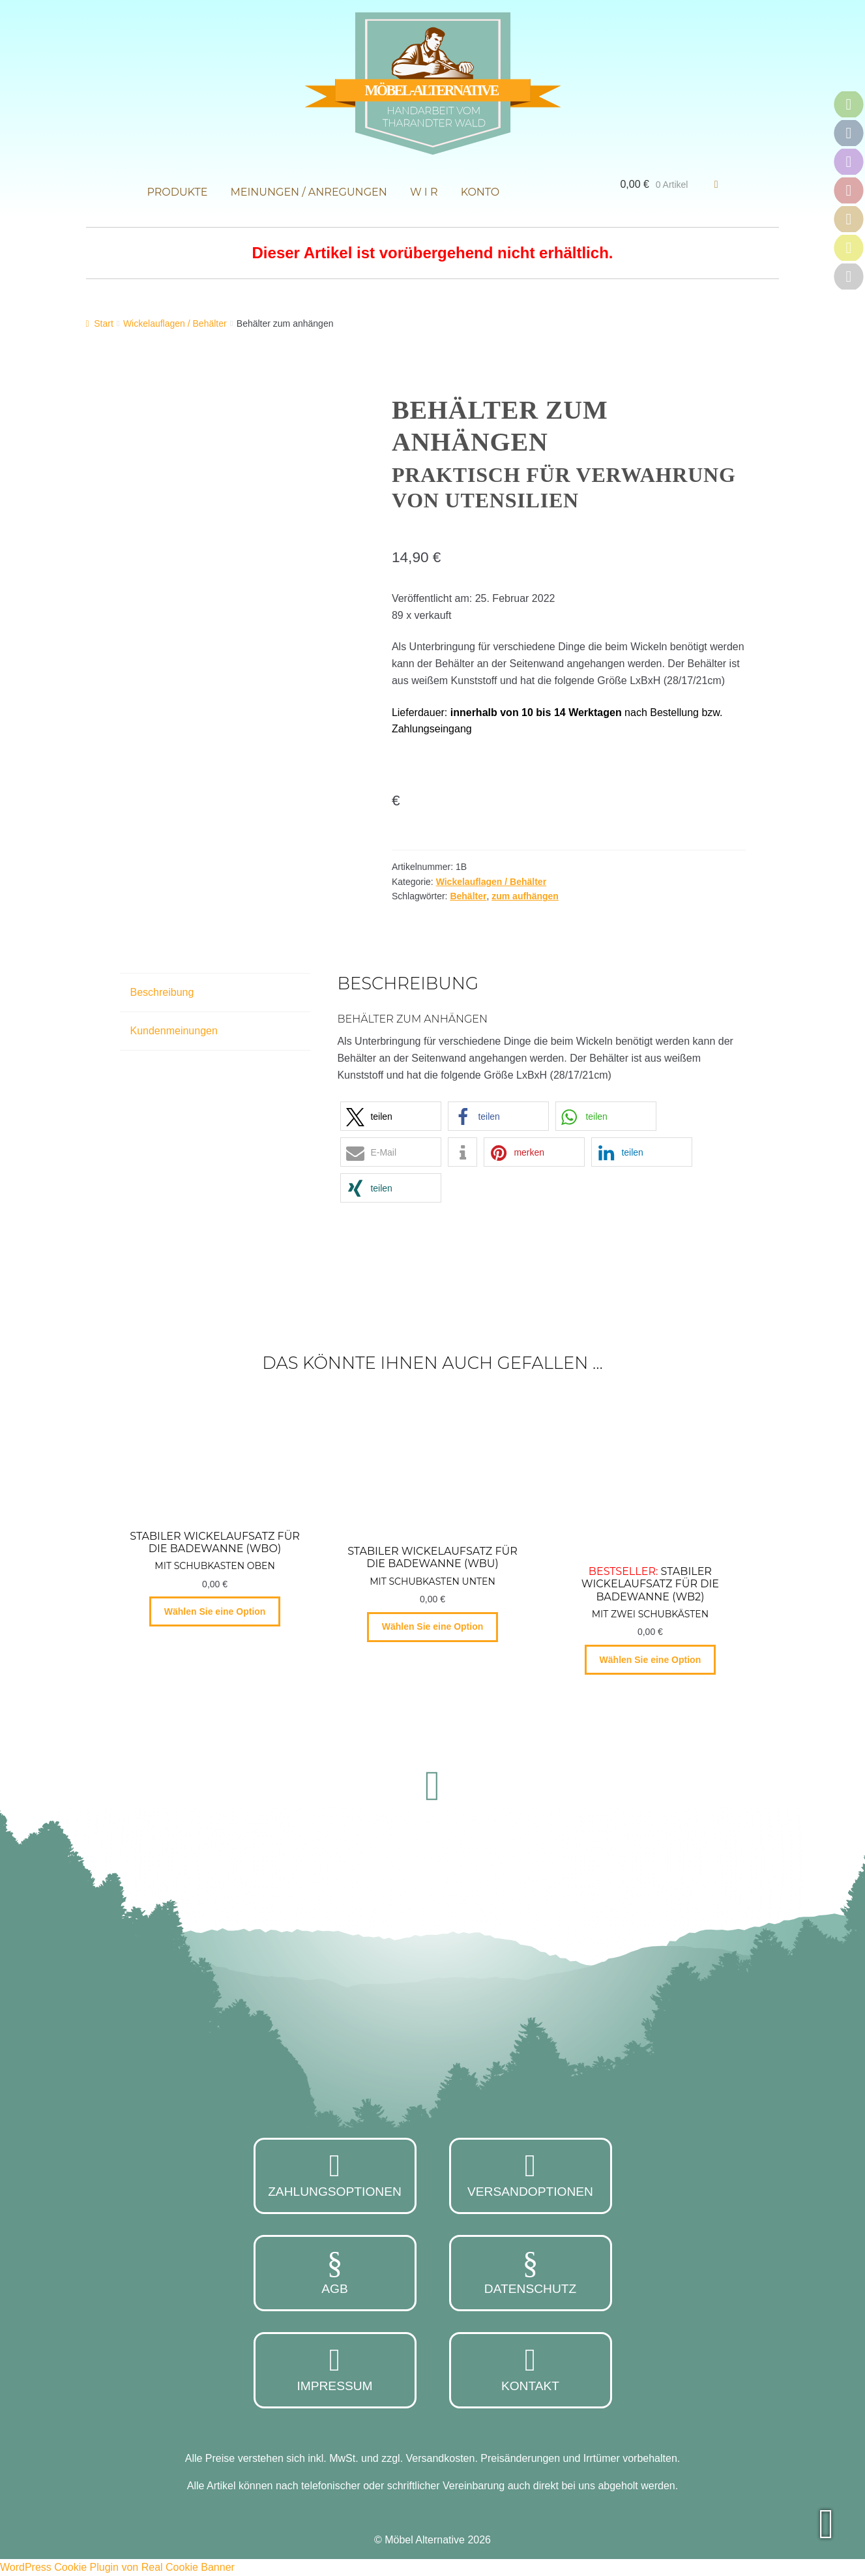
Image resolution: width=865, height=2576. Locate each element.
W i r (424, 192)
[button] (390, 1116)
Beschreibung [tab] (162, 992)
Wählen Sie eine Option (215, 1611)
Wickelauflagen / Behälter (175, 323)
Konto (480, 192)
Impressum (335, 2368)
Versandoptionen (531, 2174)
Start (103, 323)
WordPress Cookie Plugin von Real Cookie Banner (117, 2567)
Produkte (177, 192)
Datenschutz (531, 2271)
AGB (335, 2271)
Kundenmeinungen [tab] (174, 1030)
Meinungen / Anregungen (309, 192)
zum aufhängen (525, 896)
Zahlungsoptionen (335, 2174)
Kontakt (531, 2368)
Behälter (468, 896)
